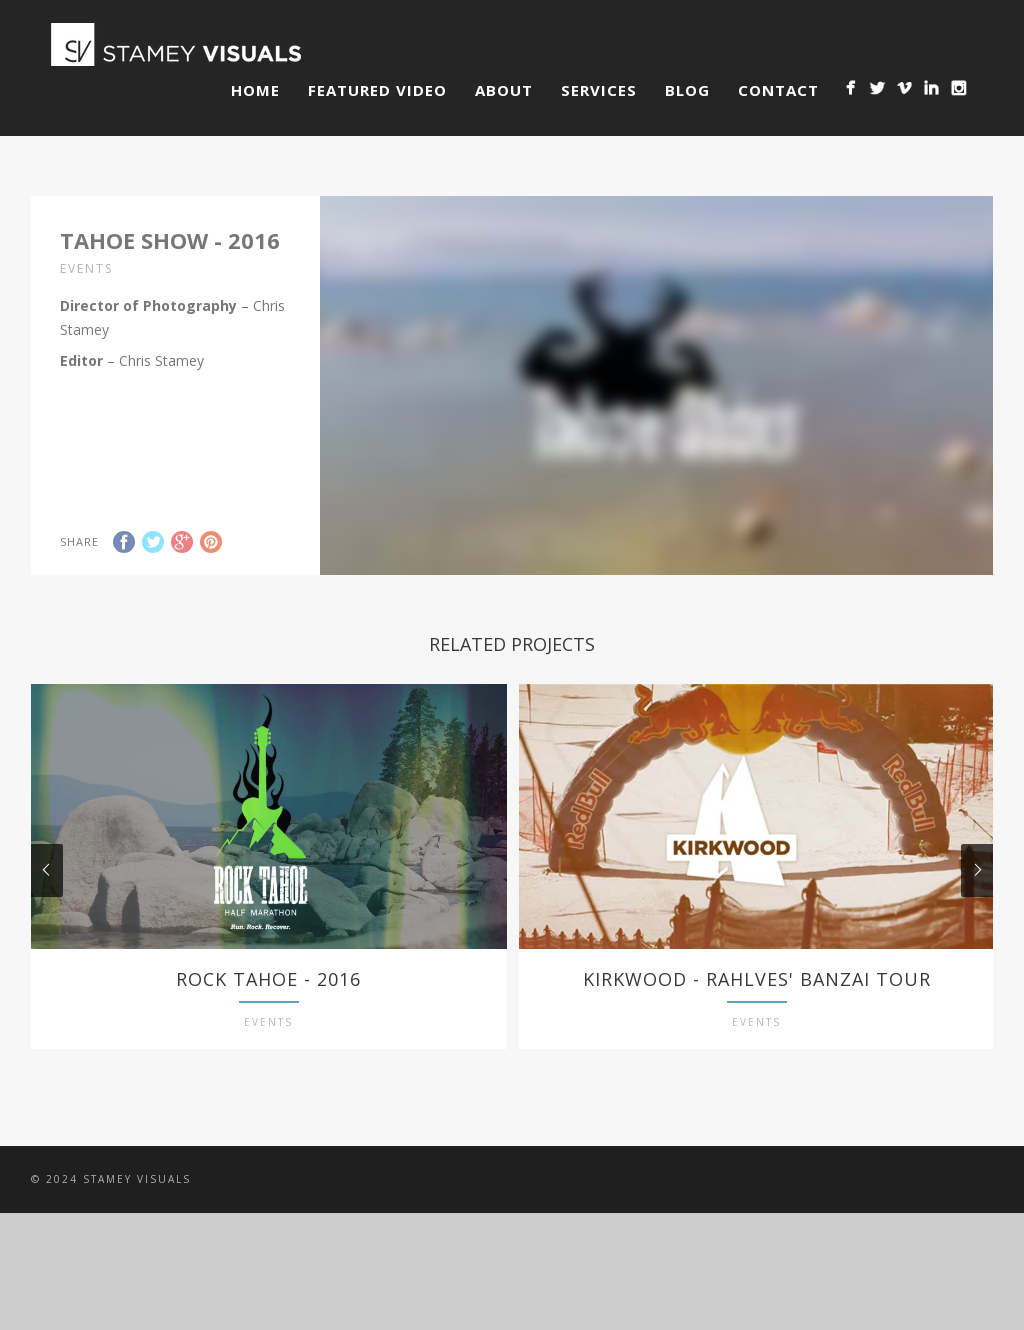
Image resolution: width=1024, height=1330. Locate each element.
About (504, 90)
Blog (687, 90)
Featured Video (377, 90)
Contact (778, 90)
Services (599, 90)
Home (255, 90)
